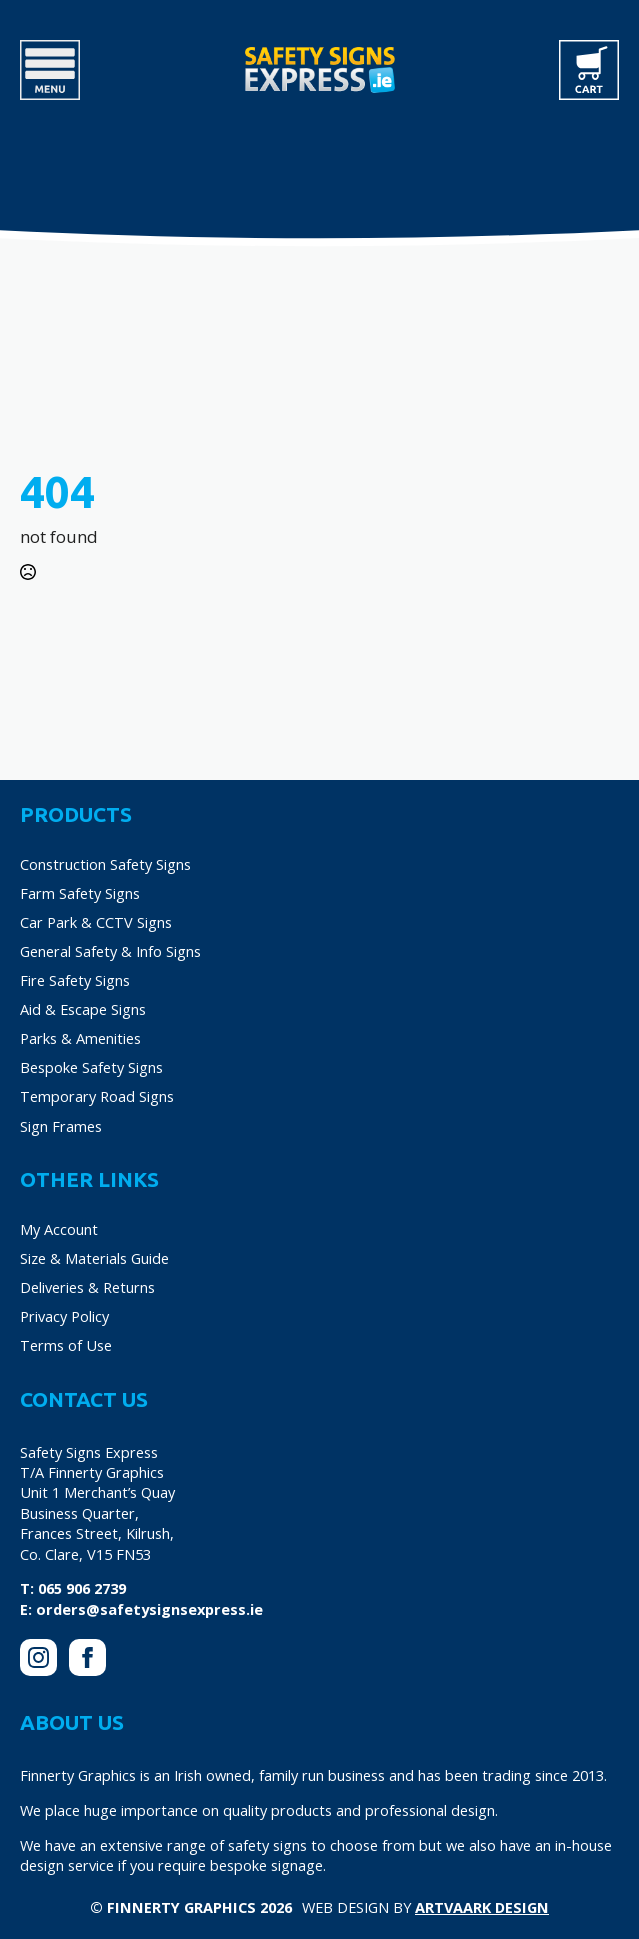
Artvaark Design (482, 1907)
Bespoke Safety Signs (91, 1067)
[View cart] (589, 70)
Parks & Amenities (80, 1038)
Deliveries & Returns (87, 1287)
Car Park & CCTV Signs (96, 922)
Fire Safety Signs (75, 980)
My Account (59, 1229)
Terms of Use (66, 1345)
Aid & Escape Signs (83, 1009)
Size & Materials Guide (94, 1258)
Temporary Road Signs (97, 1096)
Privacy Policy (64, 1316)
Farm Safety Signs (80, 893)
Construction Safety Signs (105, 864)
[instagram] (38, 1657)
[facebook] (87, 1657)
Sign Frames (61, 1126)
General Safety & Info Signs (110, 951)
